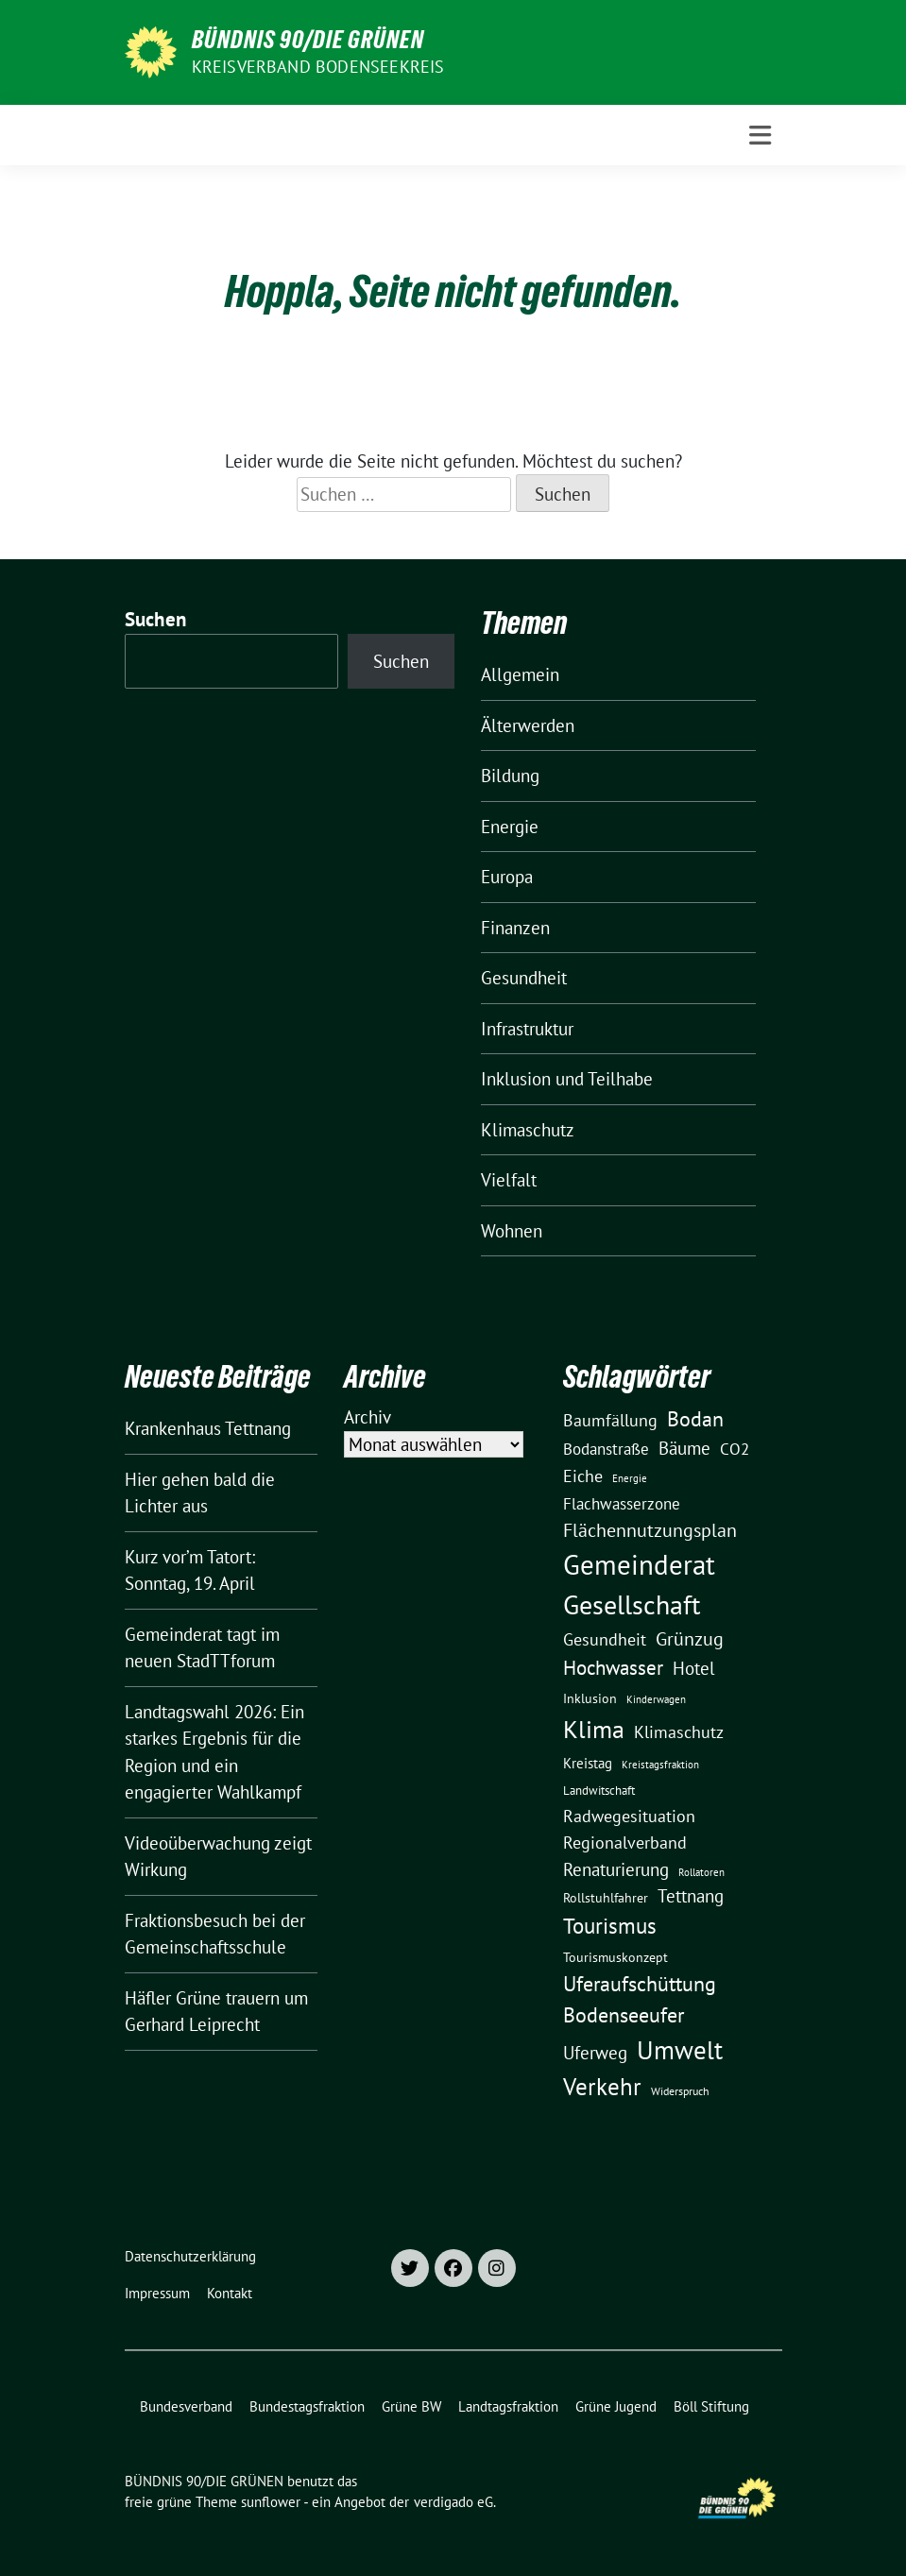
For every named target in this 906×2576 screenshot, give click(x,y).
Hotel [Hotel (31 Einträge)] (694, 1668)
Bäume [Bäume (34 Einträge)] (684, 1447)
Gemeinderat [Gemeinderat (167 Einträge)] (639, 1564)
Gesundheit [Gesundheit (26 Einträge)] (604, 1639)
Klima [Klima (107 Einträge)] (593, 1729)
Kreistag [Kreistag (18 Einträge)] (587, 1762)
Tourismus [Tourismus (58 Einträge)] (610, 1925)
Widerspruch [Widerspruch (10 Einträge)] (680, 2091)
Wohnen (511, 1231)
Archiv (367, 1417)
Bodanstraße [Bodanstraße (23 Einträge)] (606, 1449)
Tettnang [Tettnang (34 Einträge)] (691, 1895)
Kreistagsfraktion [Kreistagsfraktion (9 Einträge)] (660, 1764)
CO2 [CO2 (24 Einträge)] (734, 1448)
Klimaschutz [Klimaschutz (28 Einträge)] (679, 1732)
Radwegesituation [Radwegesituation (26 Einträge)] (629, 1816)
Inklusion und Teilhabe (567, 1078)
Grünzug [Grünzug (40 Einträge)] (690, 1638)
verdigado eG (453, 2502)
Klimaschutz (527, 1129)
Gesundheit (524, 977)
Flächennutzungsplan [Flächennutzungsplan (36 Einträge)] (650, 1530)
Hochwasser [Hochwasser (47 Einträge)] (613, 1667)
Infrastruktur (527, 1028)
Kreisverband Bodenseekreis (318, 66)
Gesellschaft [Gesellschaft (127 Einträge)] (631, 1605)
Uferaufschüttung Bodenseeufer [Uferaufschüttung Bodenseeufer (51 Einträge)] (639, 1999)
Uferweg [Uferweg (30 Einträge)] (595, 2052)
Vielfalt (509, 1180)
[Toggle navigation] (760, 135)
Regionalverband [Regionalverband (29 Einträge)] (625, 1842)
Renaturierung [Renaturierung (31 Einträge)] (616, 1869)
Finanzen (515, 927)
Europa (507, 876)
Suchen (156, 619)
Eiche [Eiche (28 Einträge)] (583, 1476)
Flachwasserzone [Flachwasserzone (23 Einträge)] (621, 1503)
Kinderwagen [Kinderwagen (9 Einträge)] (656, 1699)
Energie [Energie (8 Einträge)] (629, 1478)
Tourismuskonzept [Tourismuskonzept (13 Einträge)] (615, 1957)
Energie (509, 826)
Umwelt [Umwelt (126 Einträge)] (680, 2050)
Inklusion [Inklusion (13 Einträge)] (590, 1698)
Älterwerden (527, 725)
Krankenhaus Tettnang (208, 1428)
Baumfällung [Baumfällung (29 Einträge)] (610, 1419)
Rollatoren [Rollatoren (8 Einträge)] (701, 1872)
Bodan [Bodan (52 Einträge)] (695, 1419)
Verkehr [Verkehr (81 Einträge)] (602, 2087)
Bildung (510, 775)
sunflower (270, 2502)
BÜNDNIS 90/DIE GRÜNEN (308, 40)
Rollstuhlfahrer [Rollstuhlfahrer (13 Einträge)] (605, 1897)
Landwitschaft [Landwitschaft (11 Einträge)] (599, 1790)
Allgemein (520, 674)
